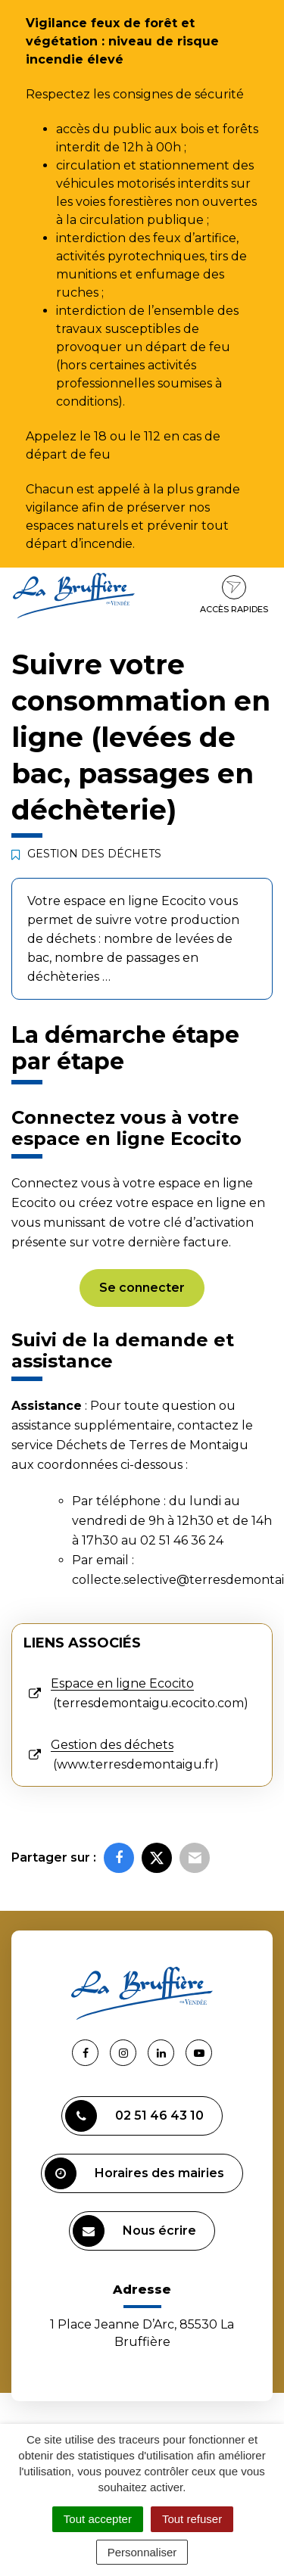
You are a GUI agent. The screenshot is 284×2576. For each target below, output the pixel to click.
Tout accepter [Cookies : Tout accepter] (98, 2518)
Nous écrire (134, 2231)
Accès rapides (234, 594)
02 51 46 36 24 (181, 1540)
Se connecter (142, 1287)
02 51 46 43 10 (134, 2116)
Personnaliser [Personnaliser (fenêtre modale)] (142, 2552)
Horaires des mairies (134, 2173)
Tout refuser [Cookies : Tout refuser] (192, 2518)
